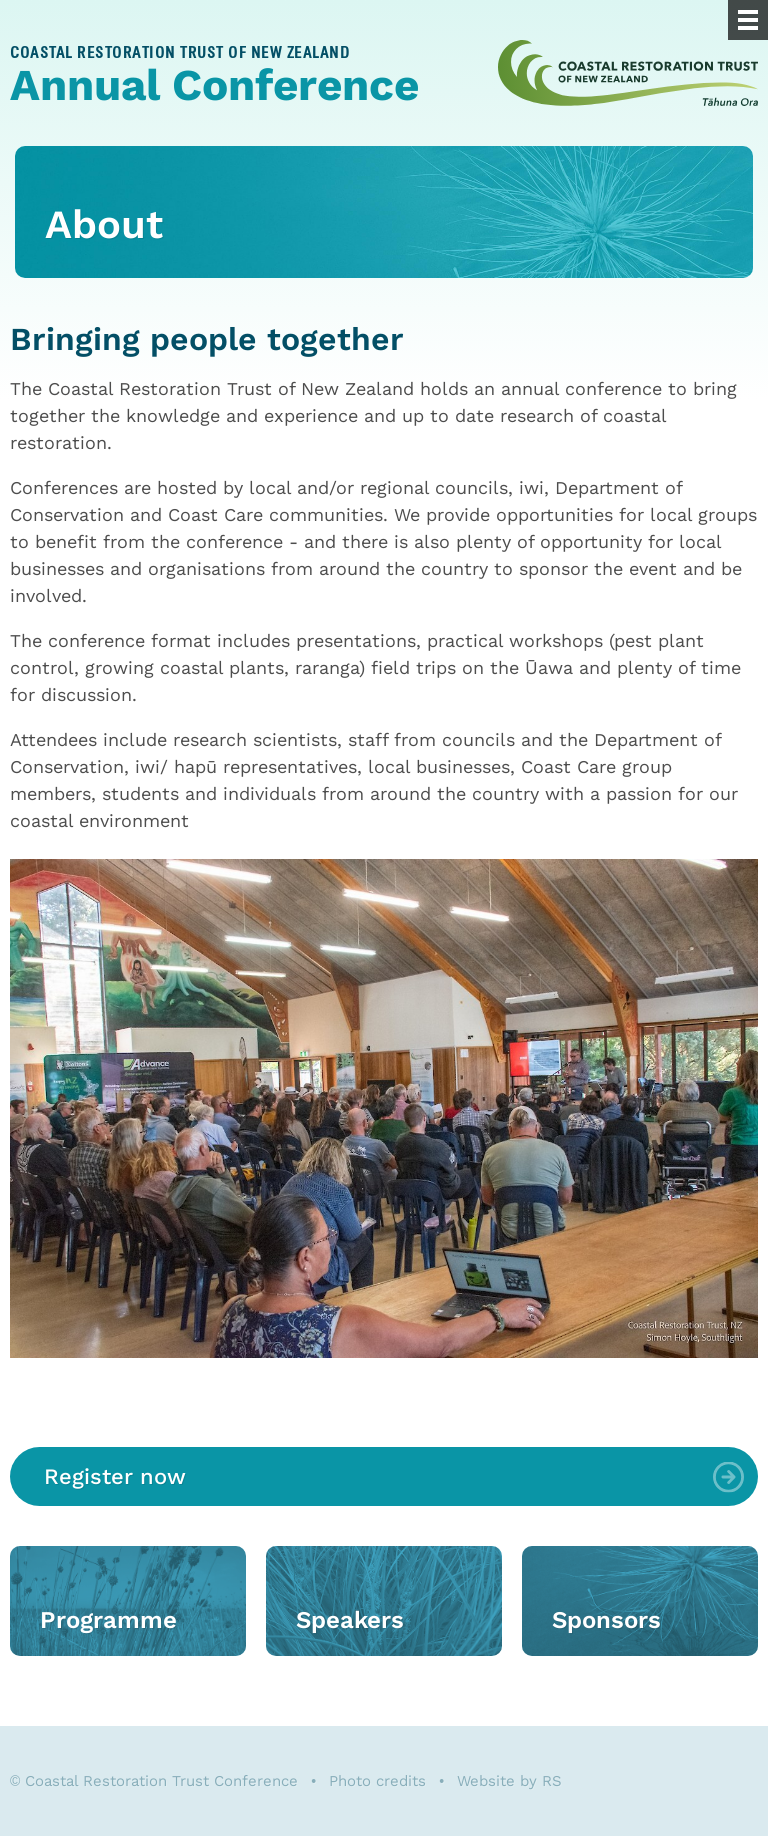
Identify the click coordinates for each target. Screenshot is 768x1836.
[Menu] (748, 20)
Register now (394, 1476)
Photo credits (377, 1781)
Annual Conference (214, 75)
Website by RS (509, 1781)
